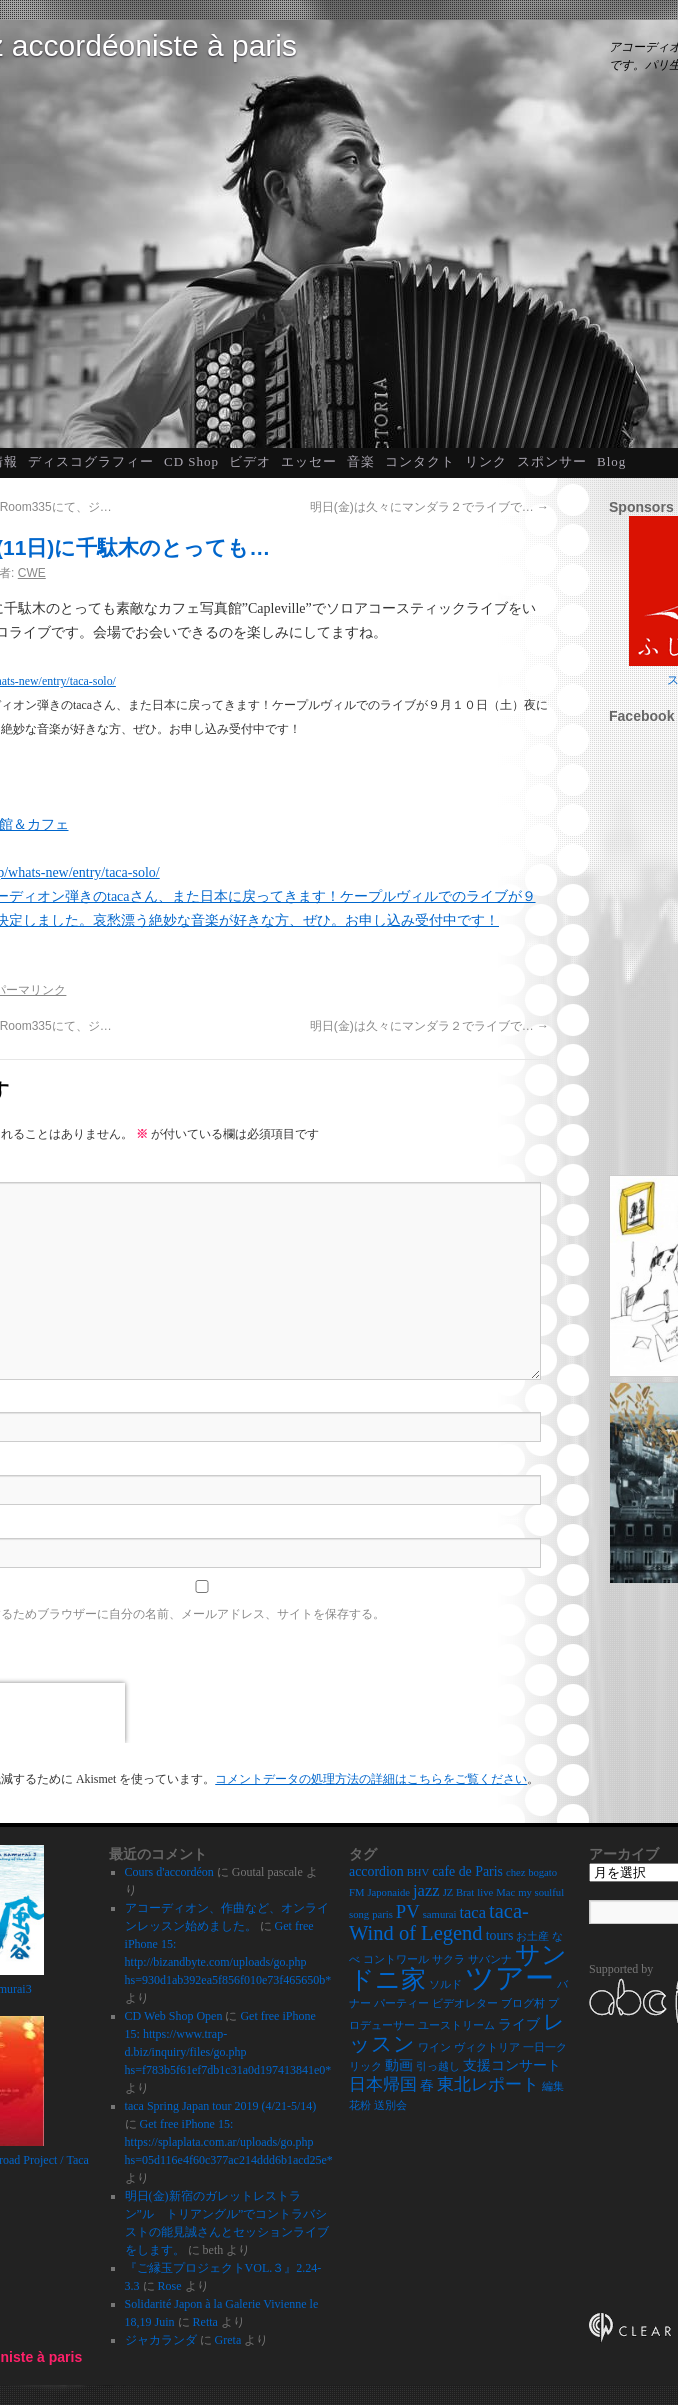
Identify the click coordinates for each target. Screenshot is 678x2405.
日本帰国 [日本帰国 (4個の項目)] (383, 2084)
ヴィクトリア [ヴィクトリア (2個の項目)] (487, 2047)
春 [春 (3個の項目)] (427, 2085)
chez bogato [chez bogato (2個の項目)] (531, 1872)
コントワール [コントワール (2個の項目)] (396, 1959)
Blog (611, 461)
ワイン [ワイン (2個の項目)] (434, 2047)
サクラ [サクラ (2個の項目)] (448, 1959)
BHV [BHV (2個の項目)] (418, 1872)
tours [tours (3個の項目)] (500, 1935)
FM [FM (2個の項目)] (356, 1892)
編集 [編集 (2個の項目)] (553, 2086)
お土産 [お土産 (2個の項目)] (532, 1936)
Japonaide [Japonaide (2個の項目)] (388, 1892)
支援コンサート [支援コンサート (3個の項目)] (512, 2065)
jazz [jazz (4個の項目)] (426, 1890)
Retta (205, 2322)
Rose (170, 2286)
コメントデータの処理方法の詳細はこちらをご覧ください (371, 1779)
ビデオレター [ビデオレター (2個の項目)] (465, 2003)
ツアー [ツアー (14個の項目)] (509, 1978)
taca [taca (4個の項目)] (472, 1912)
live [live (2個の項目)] (485, 1892)
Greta (228, 2340)
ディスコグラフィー (91, 461)
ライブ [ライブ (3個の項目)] (519, 2024)
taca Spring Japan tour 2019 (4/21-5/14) (221, 2106)
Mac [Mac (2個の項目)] (505, 1892)
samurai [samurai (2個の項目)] (440, 1914)
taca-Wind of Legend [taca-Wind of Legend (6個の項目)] (439, 1922)
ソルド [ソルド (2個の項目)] (445, 1984)
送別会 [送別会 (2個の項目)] (390, 2105)
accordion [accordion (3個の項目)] (376, 1871)
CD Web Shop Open (174, 2016)
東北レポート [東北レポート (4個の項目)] (488, 2084)
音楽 (361, 461)
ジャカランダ (161, 2340)
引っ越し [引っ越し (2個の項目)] (438, 2066)
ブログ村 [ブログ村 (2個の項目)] (523, 2003)
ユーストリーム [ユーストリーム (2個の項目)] (456, 2025)
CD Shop (191, 461)
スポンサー (552, 461)
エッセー (309, 461)
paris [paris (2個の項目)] (382, 1914)
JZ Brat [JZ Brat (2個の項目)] (459, 1892)
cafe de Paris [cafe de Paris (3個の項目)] (467, 1871)
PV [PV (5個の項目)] (408, 1911)
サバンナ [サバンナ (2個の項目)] (490, 1959)
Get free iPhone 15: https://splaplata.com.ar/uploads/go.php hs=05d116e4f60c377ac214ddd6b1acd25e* (229, 2142)
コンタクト (420, 461)
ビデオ (250, 461)
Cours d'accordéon (169, 1872)
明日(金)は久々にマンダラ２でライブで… (429, 507)
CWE (32, 573)
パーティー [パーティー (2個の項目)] (401, 2003)
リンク (486, 461)
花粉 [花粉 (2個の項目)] (360, 2105)
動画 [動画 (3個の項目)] (399, 2065)
